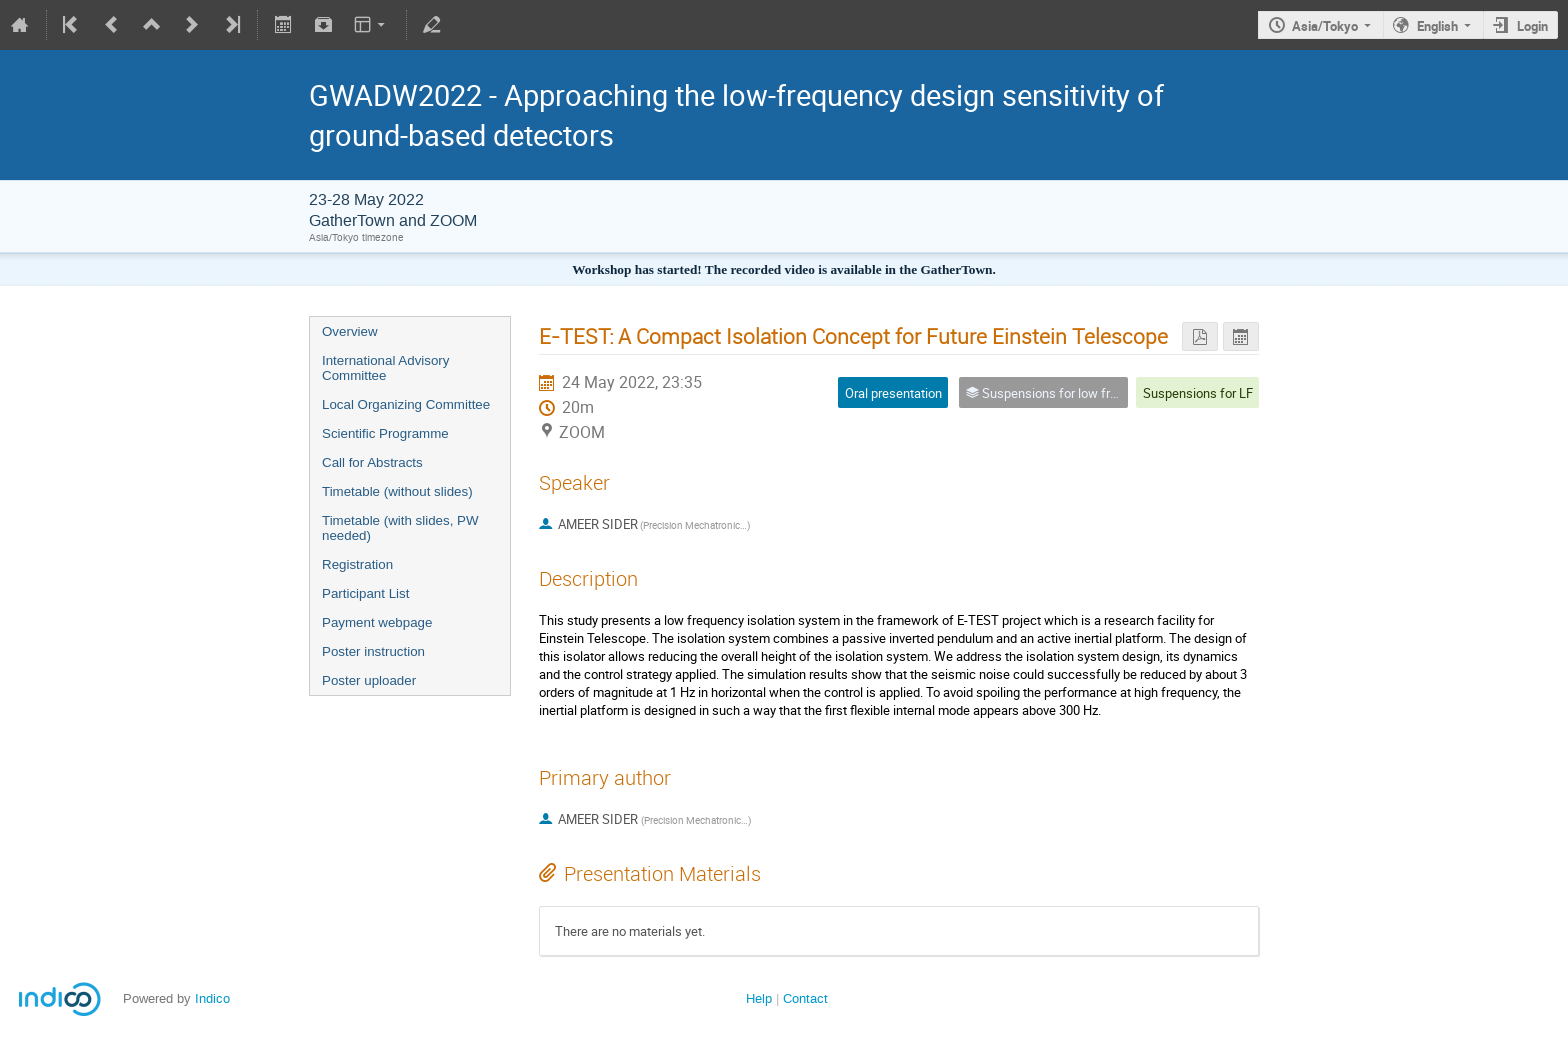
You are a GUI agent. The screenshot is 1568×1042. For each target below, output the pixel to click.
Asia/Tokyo (1325, 26)
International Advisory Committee (385, 368)
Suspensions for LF (1198, 393)
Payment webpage (377, 622)
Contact (805, 998)
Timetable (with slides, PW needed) (400, 528)
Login (1532, 26)
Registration (357, 564)
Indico (212, 998)
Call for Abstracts (372, 462)
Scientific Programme (385, 433)
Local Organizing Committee (406, 404)
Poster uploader (369, 680)
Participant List (365, 593)
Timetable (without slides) (397, 491)
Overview (350, 331)
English (1437, 26)
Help (759, 998)
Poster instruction (373, 651)
